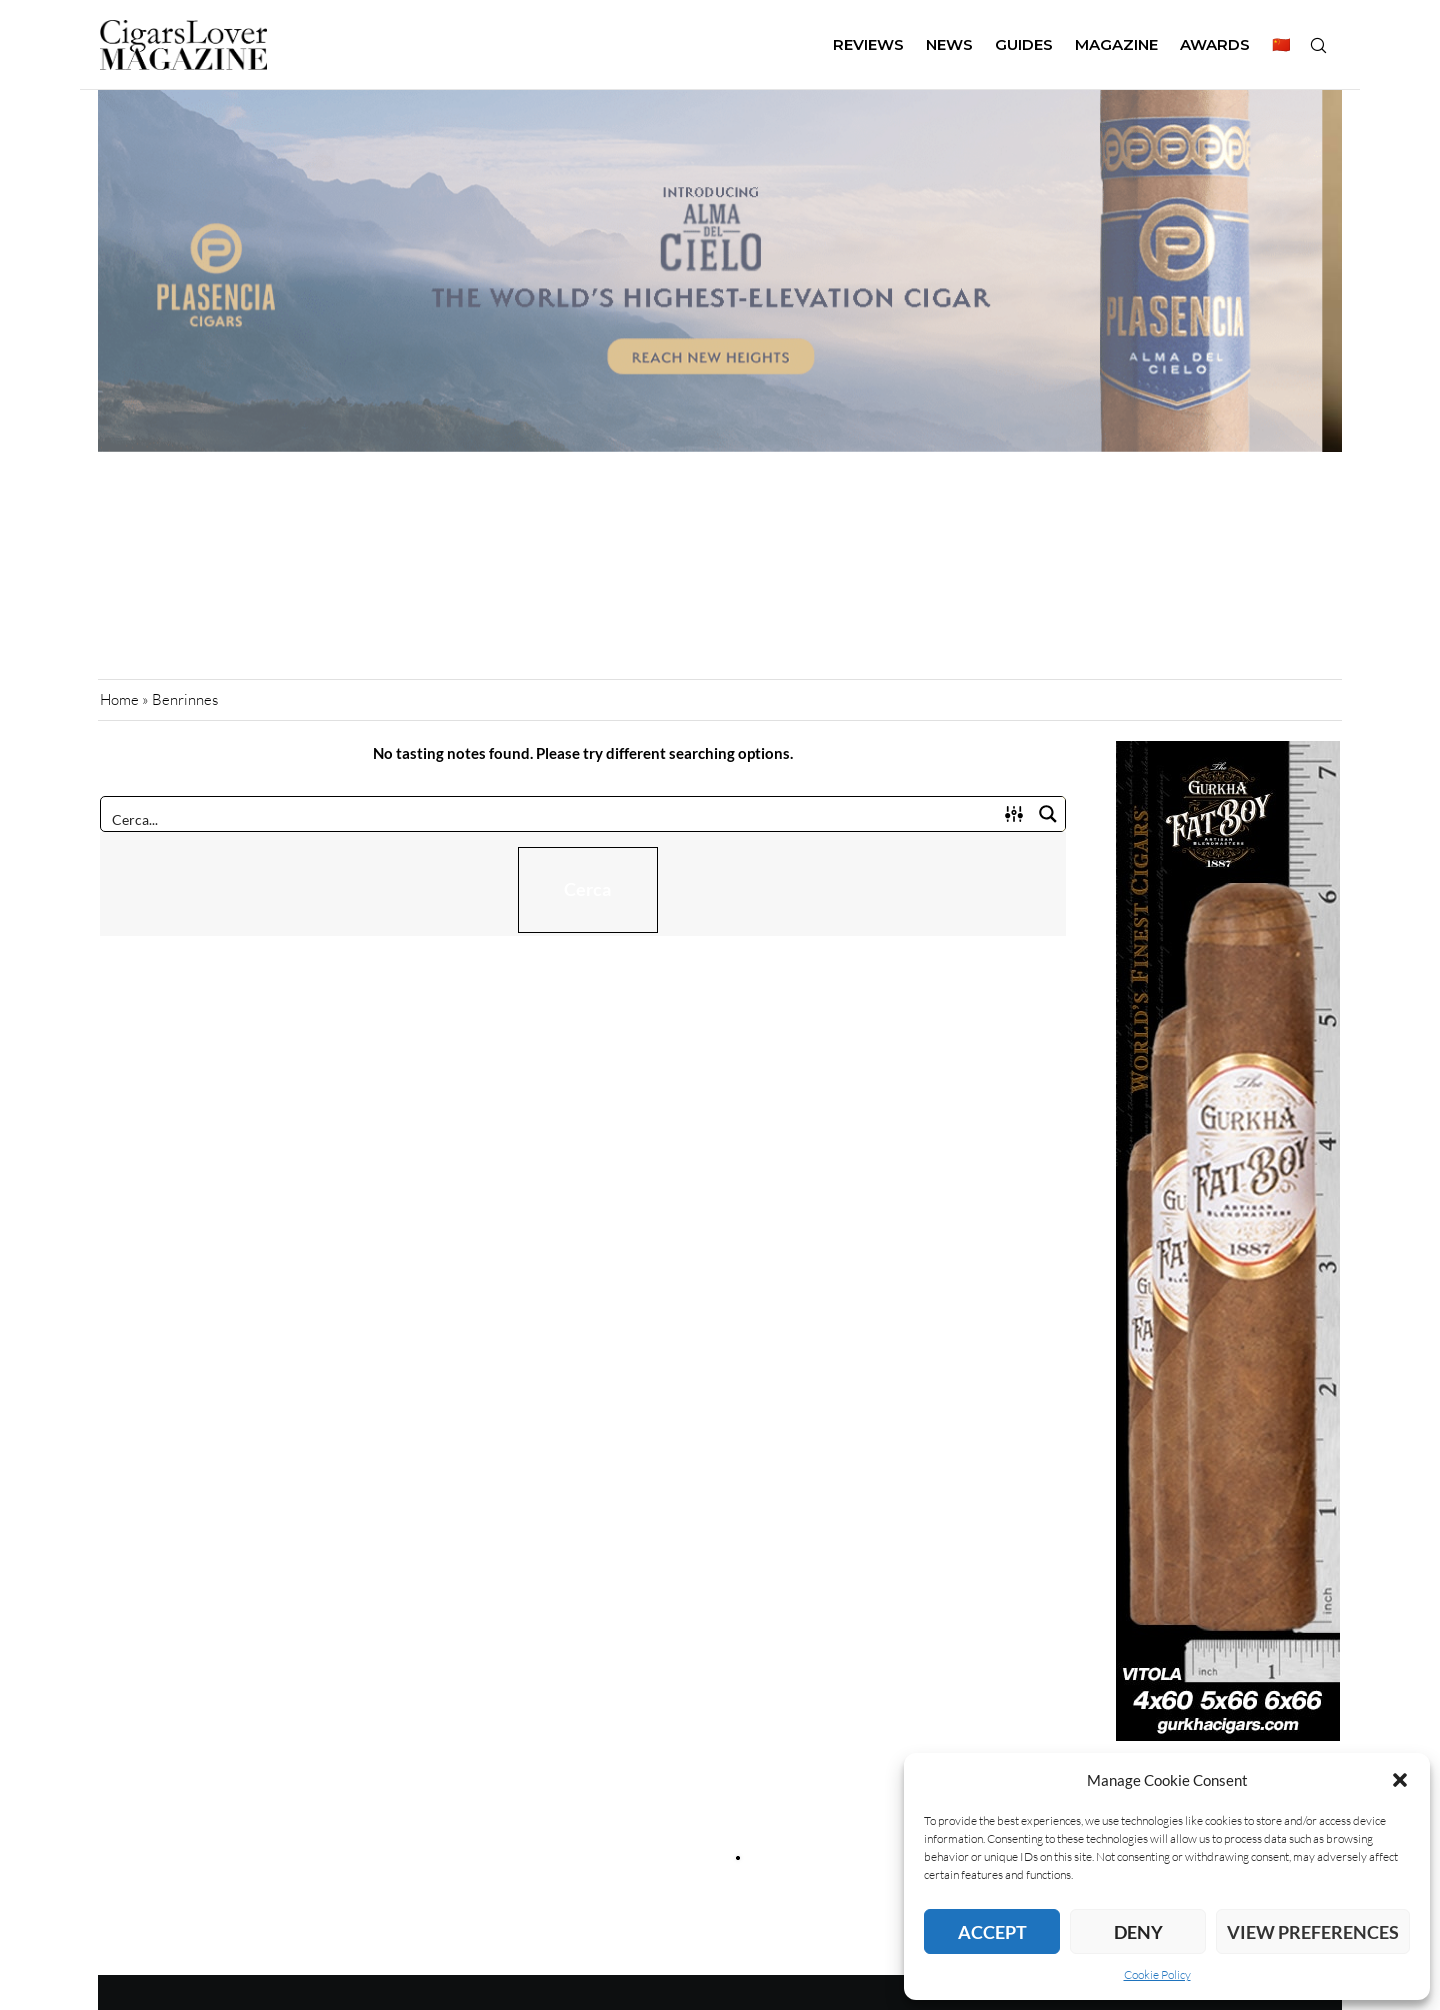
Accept (992, 1932)
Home (119, 699)
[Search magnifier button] (1048, 814)
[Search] (1318, 45)
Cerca (587, 889)
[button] (1400, 1780)
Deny (1138, 1932)
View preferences (1313, 1932)
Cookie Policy (1157, 1974)
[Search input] (550, 818)
